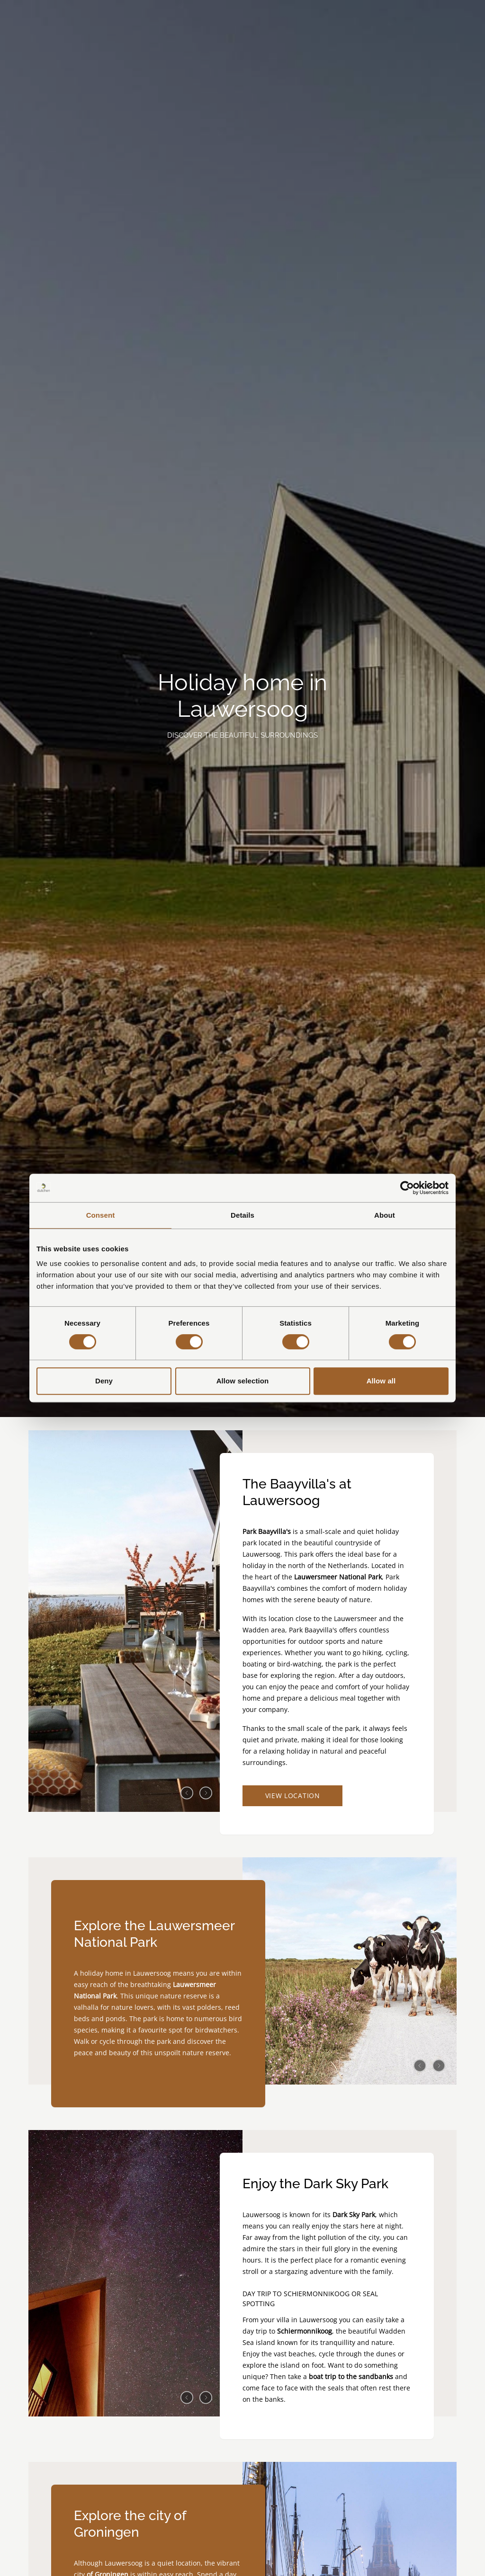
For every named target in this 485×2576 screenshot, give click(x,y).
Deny (104, 1381)
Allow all (381, 1381)
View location (293, 1796)
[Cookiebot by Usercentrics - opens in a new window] (407, 1188)
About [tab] (384, 1215)
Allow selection (242, 1381)
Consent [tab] (100, 1215)
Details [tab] (242, 1215)
